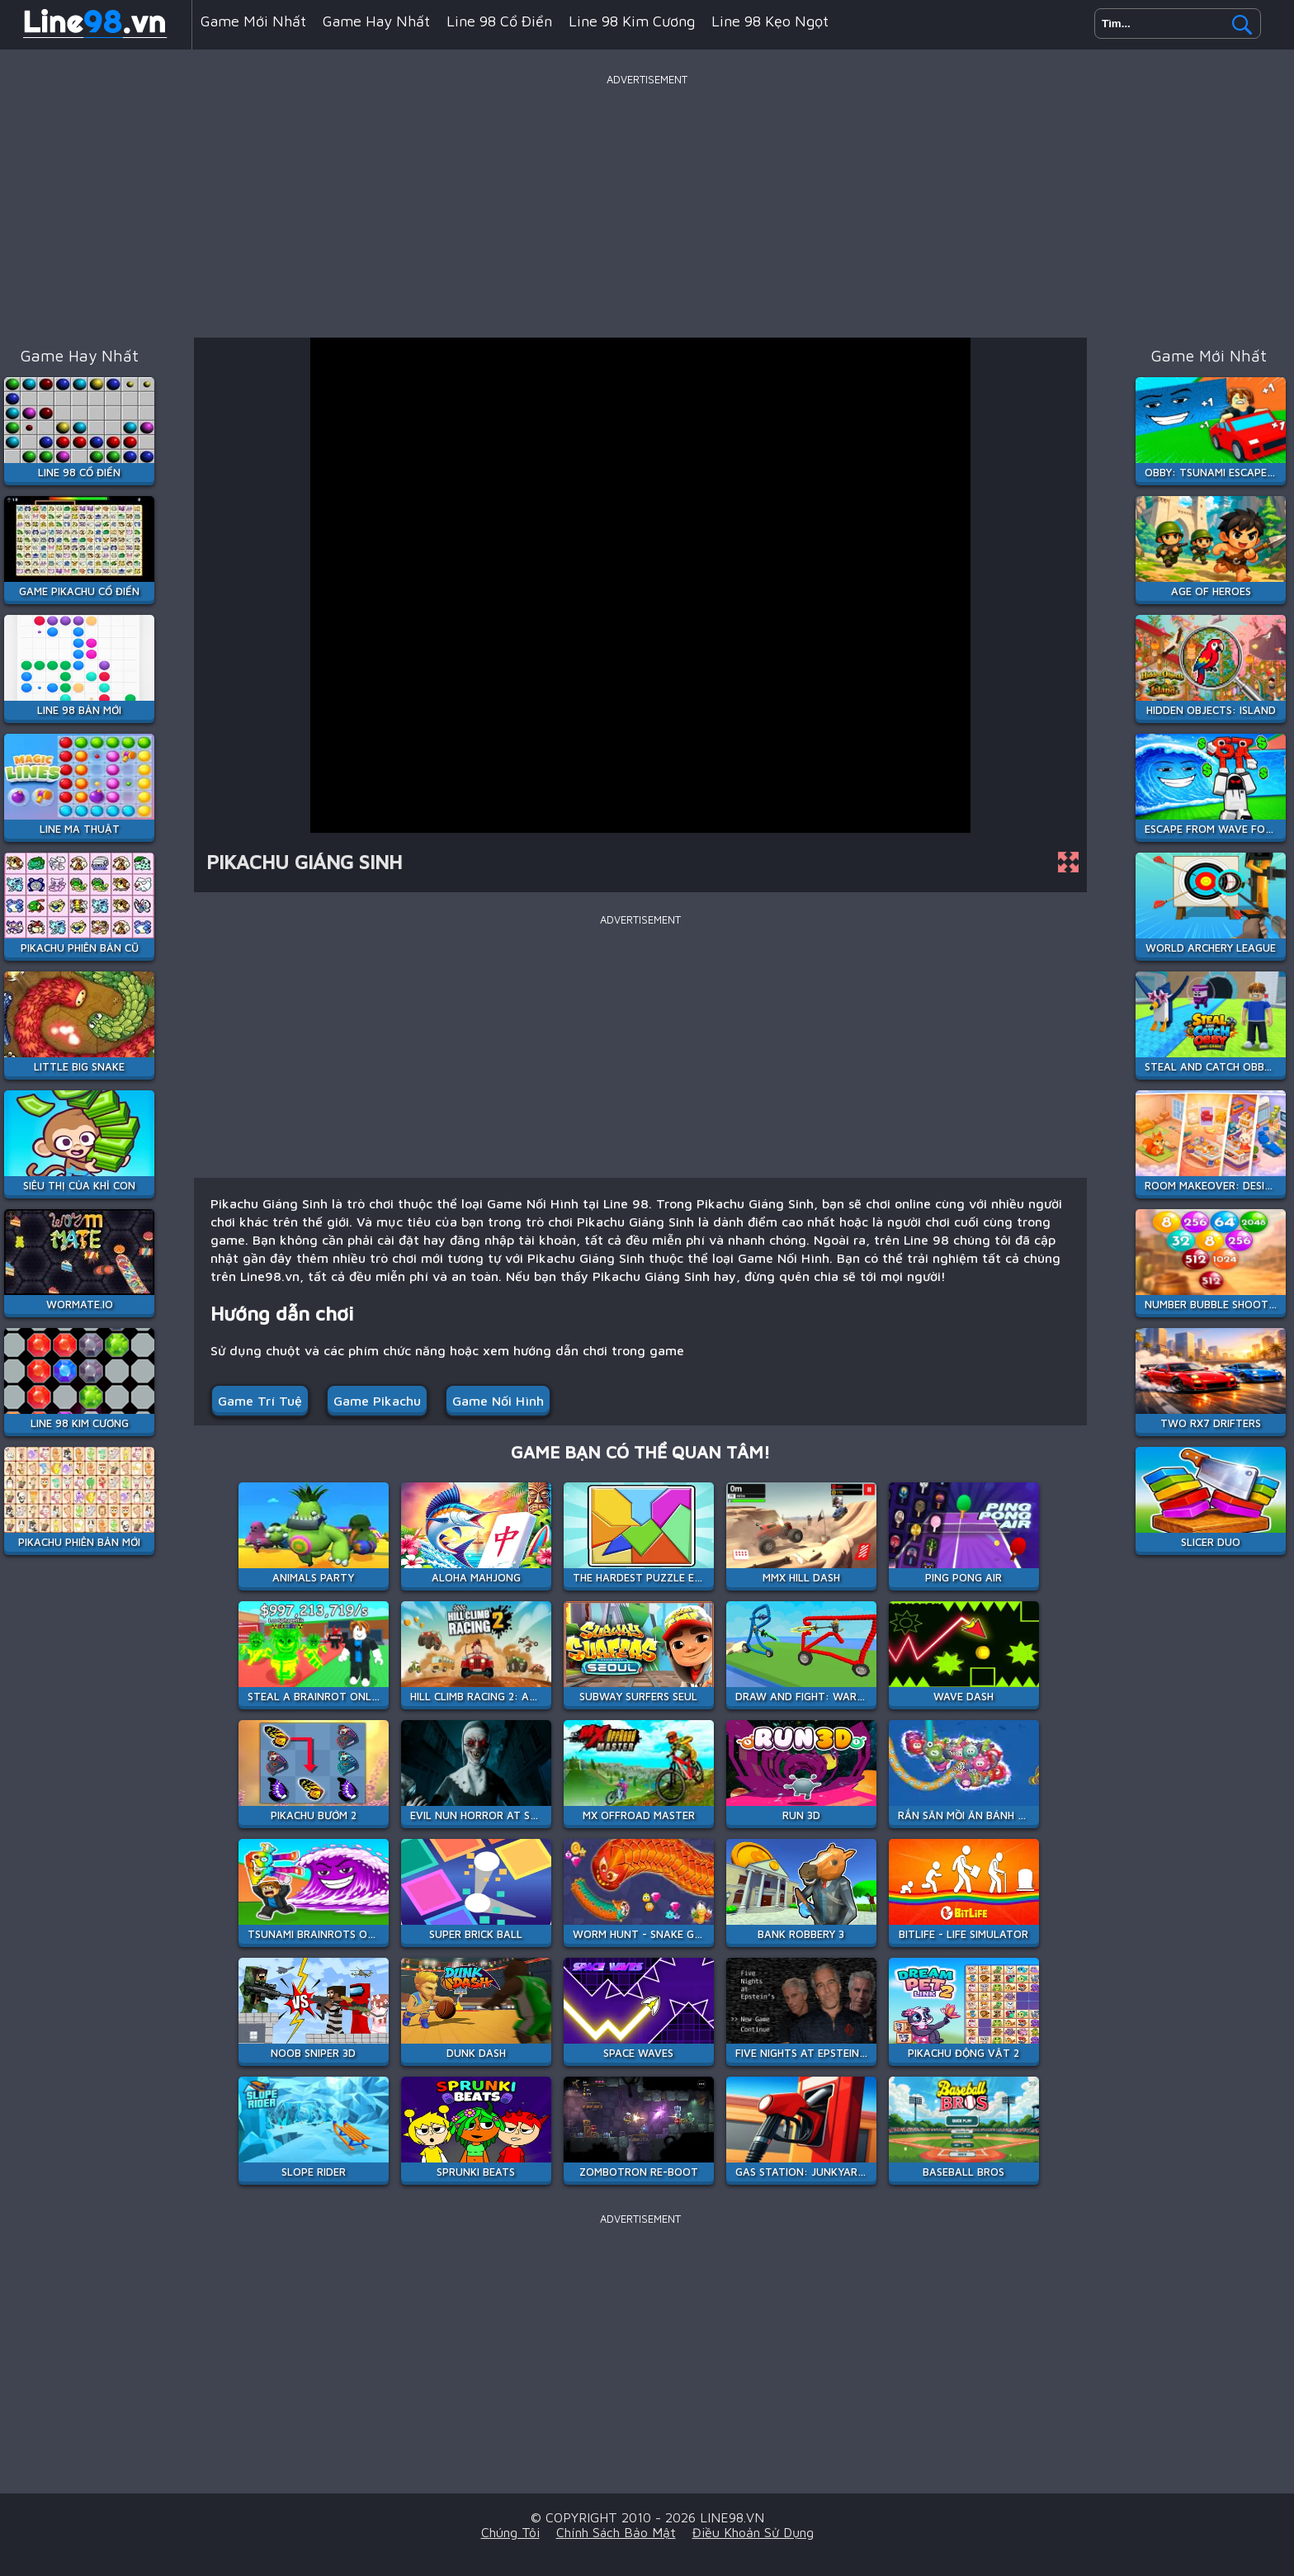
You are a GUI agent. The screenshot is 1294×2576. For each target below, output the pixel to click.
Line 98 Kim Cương (632, 21)
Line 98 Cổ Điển (499, 21)
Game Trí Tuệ (260, 1400)
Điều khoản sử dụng (753, 2532)
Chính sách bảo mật (616, 2532)
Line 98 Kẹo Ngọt (770, 21)
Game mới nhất (253, 21)
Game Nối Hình (498, 1400)
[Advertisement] (647, 205)
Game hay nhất (376, 21)
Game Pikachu (377, 1400)
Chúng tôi (510, 2532)
